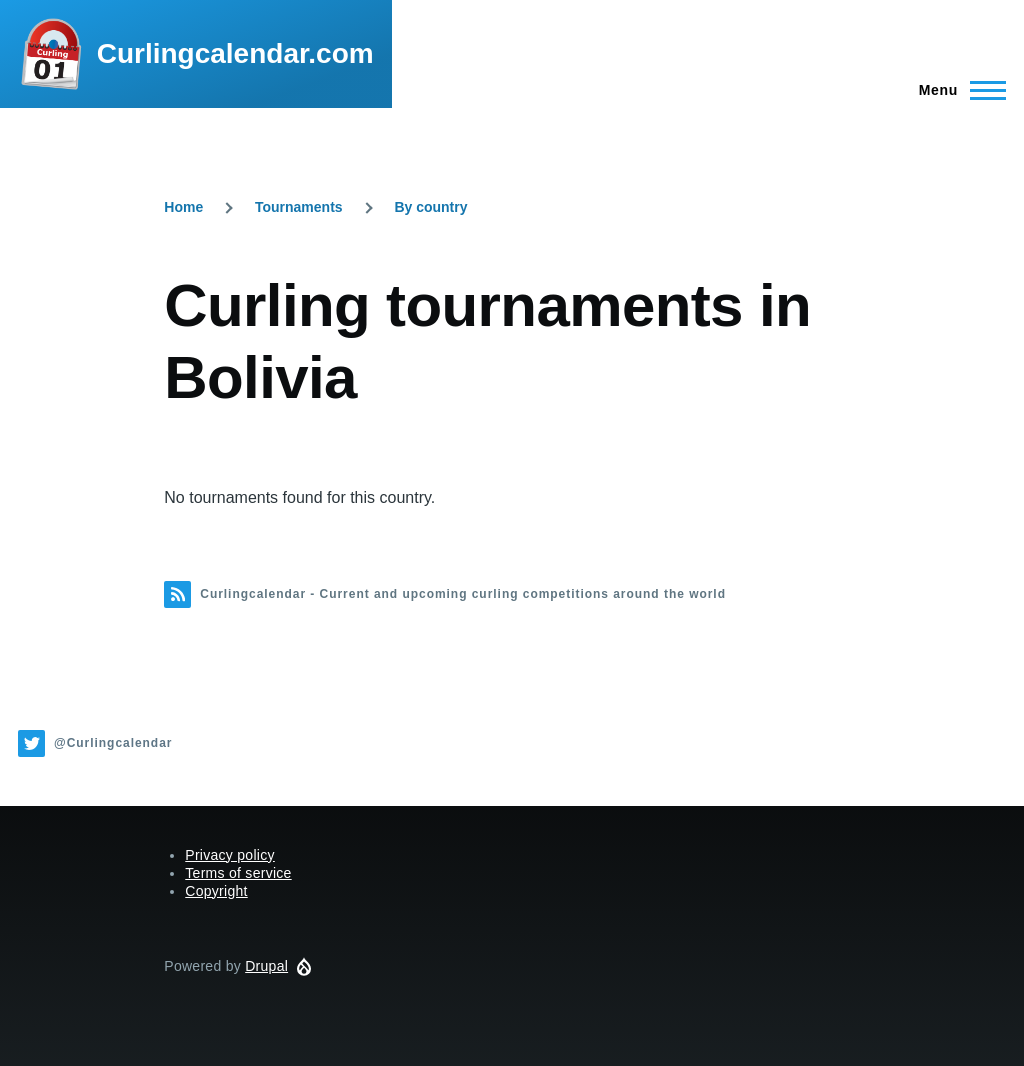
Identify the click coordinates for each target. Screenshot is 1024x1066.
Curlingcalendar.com (235, 53)
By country (430, 207)
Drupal (266, 966)
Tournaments (299, 207)
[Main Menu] (956, 90)
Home (183, 207)
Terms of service (238, 873)
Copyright (216, 891)
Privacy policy (230, 855)
